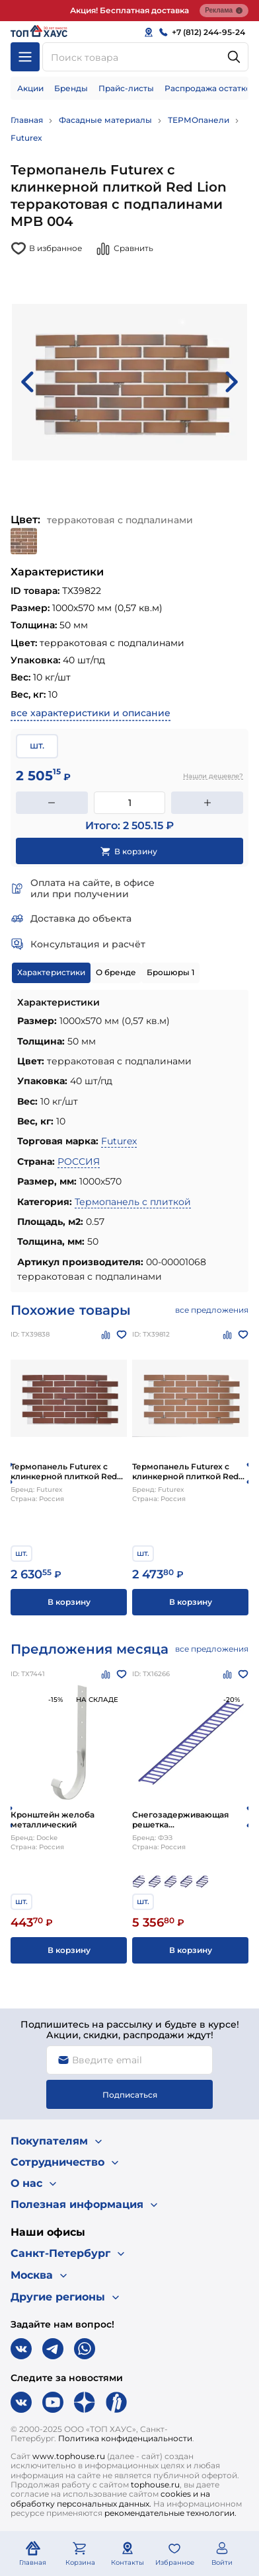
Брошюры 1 (170, 972)
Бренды (71, 88)
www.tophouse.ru (68, 2456)
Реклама (224, 11)
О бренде (116, 972)
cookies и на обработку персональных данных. (110, 2498)
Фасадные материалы (105, 120)
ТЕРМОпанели (198, 120)
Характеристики (51, 972)
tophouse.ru (155, 2484)
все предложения (211, 1310)
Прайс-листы (126, 88)
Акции (30, 88)
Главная (27, 120)
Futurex (26, 138)
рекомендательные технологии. (170, 2513)
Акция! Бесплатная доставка (129, 10)
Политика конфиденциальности (125, 2438)
